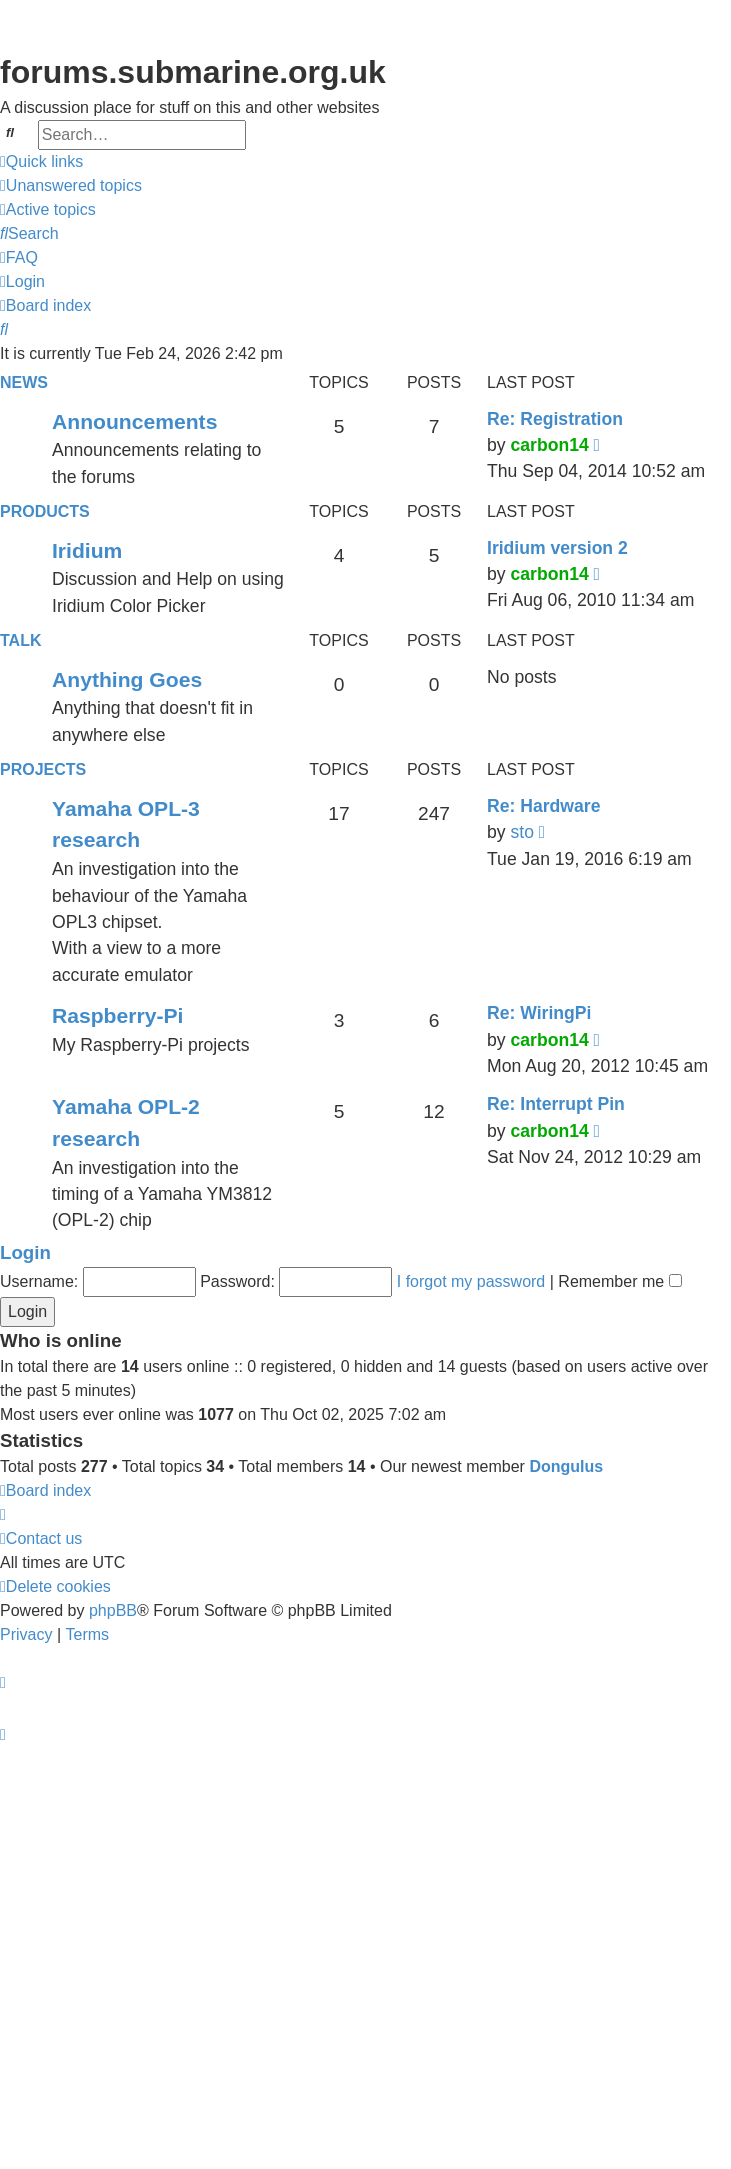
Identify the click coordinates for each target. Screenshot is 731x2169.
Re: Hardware (543, 806)
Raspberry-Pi (117, 1015)
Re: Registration (555, 419)
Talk (20, 640)
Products (45, 511)
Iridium (87, 550)
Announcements (134, 421)
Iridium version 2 (557, 548)
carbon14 (549, 445)
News (24, 382)
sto (521, 832)
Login (25, 1252)
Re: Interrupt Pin (556, 1104)
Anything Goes (127, 679)
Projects (43, 769)
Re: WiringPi (539, 1013)
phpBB (113, 1610)
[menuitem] (71, 186)
